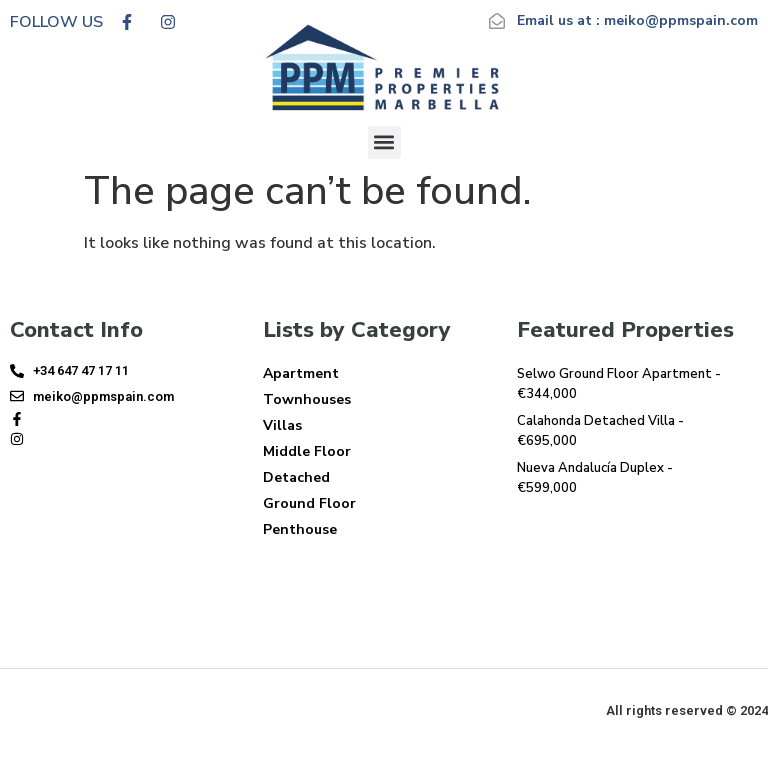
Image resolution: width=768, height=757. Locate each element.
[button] (384, 142)
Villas (282, 425)
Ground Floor (309, 503)
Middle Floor (307, 451)
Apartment (301, 373)
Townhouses (307, 399)
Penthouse (300, 529)
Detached (296, 477)
